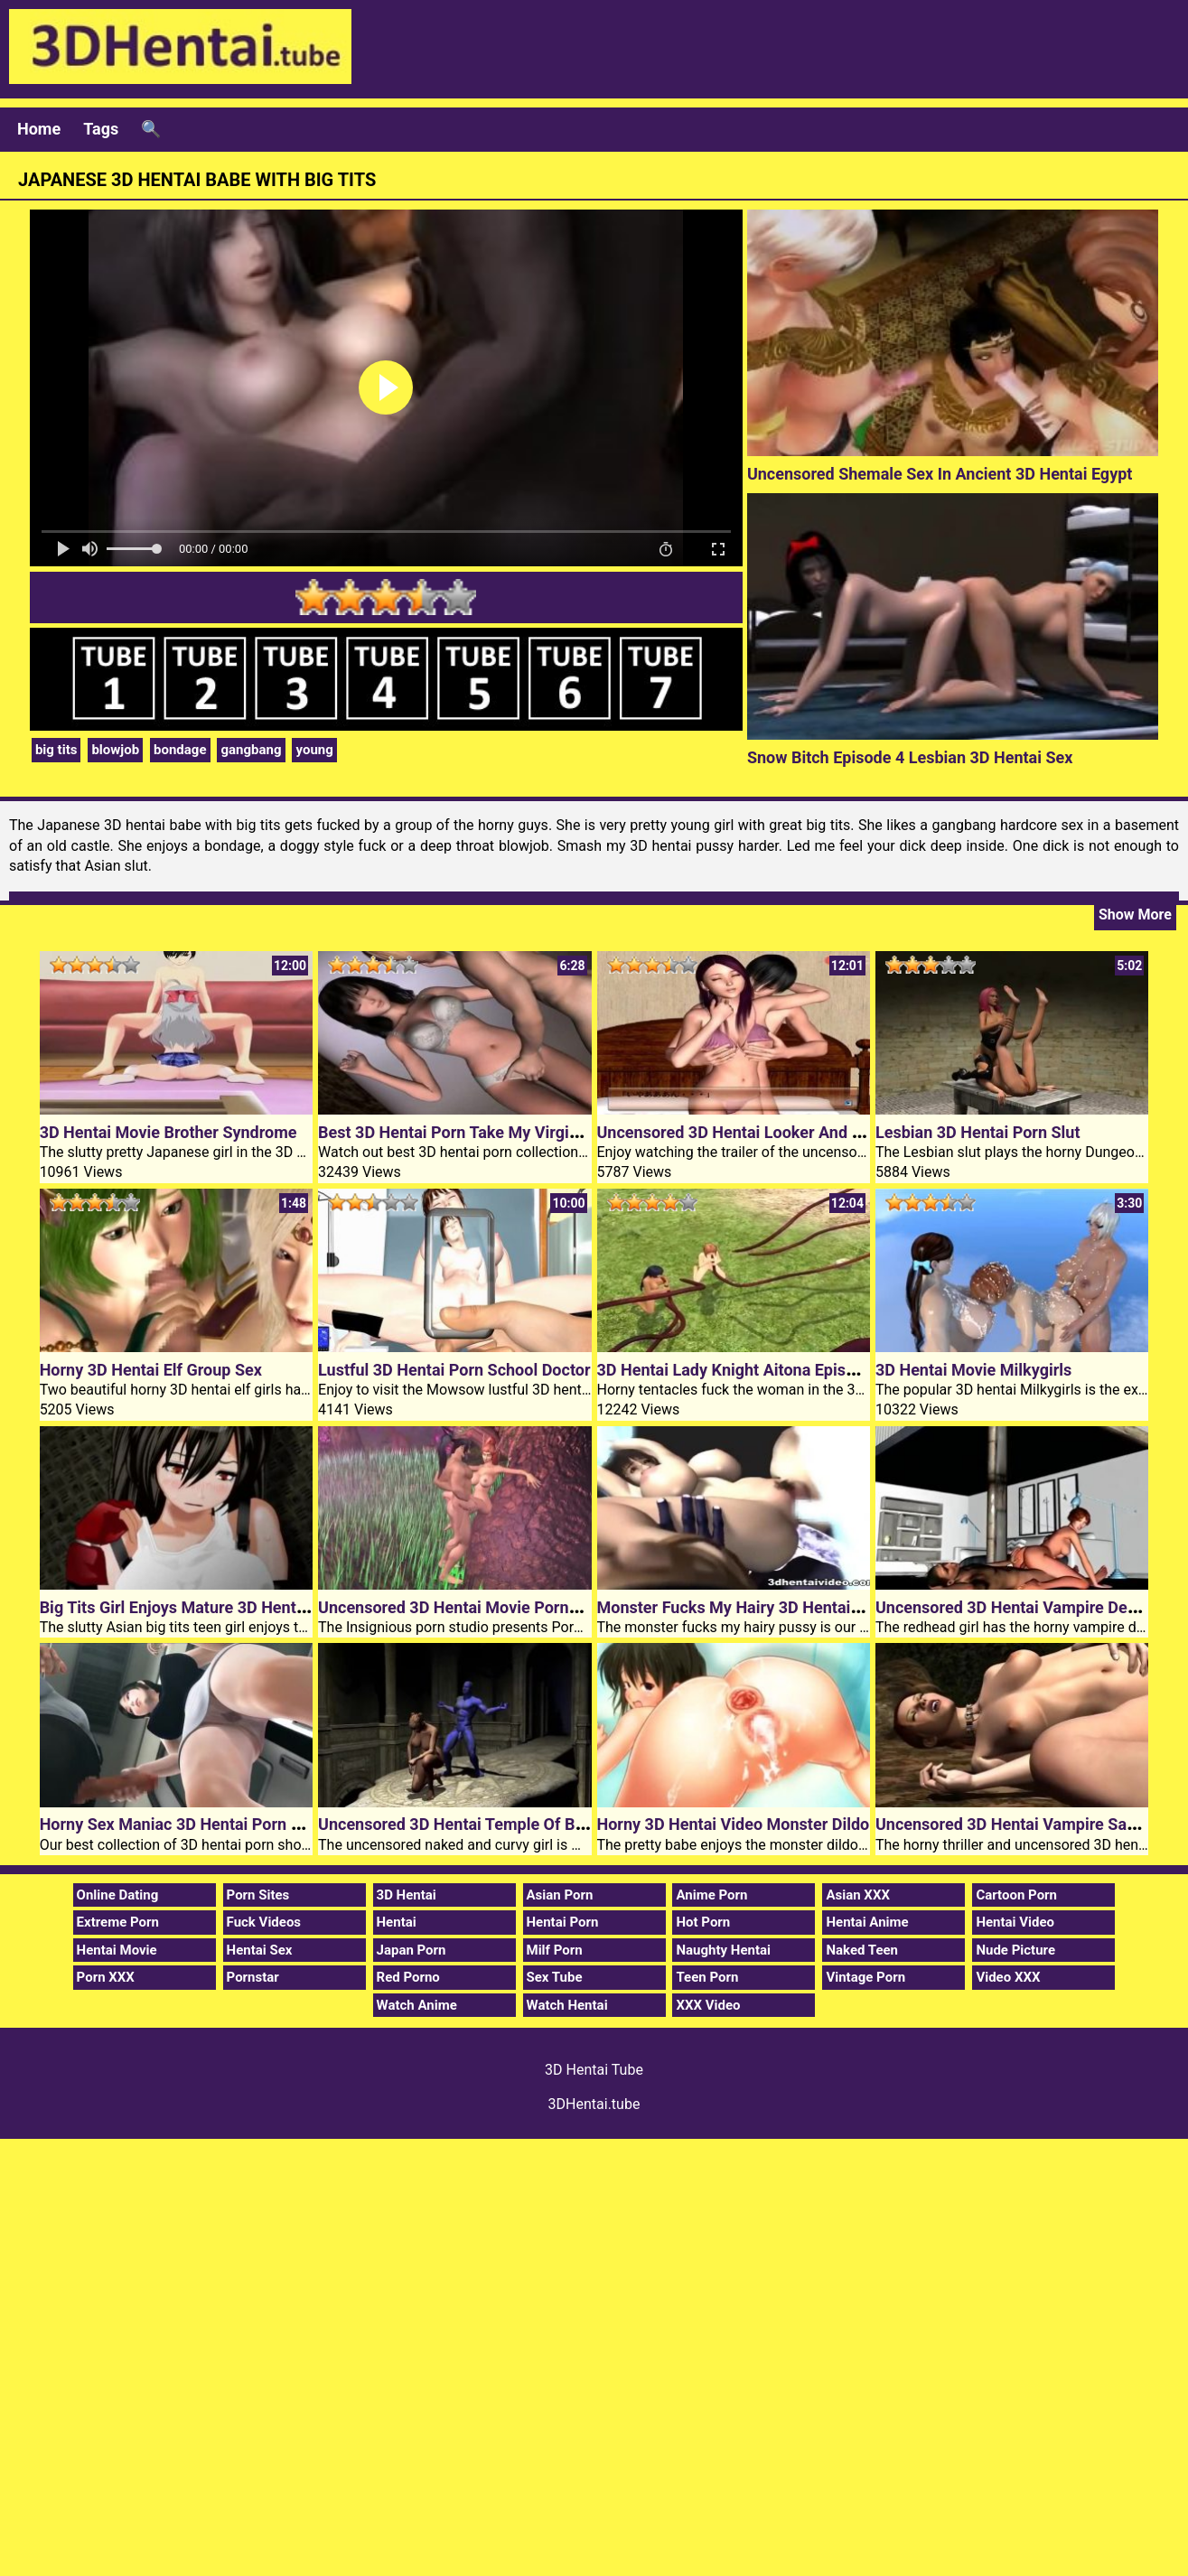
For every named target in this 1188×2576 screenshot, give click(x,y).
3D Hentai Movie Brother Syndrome (168, 1132)
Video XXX (1008, 1977)
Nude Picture (1015, 1950)
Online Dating (118, 1895)
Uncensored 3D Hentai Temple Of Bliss (459, 1824)
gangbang (250, 750)
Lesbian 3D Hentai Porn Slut (977, 1132)
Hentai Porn (563, 1922)
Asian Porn (560, 1895)
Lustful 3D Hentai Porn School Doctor (454, 1369)
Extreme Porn (118, 1922)
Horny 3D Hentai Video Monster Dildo (733, 1824)
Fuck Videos (264, 1922)
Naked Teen (862, 1950)
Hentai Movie (117, 1950)
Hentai (396, 1922)
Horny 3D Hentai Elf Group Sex (151, 1369)
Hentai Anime (867, 1922)
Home (39, 128)
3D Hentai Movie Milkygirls (973, 1369)
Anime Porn (711, 1895)
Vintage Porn (865, 1977)
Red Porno (408, 1977)
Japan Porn (411, 1950)
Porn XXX (106, 1977)
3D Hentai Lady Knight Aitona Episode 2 (741, 1369)
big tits (56, 750)
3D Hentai (406, 1895)
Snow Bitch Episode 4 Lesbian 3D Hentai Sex (910, 757)
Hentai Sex (260, 1950)
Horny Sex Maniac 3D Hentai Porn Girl (178, 1824)
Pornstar (253, 1977)
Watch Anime (417, 2005)
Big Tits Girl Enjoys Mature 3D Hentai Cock (195, 1607)
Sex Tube (555, 1977)
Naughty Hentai (723, 1950)
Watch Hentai (567, 2005)
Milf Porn (555, 1950)
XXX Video (708, 2005)
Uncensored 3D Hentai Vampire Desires (1019, 1607)
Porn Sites (258, 1895)
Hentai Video (1015, 1922)
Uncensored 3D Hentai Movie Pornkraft (460, 1607)
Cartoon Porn (1016, 1895)
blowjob (115, 750)
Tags (100, 128)
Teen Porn (707, 1977)
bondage (180, 750)
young (313, 750)
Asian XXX (857, 1895)
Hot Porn (703, 1922)
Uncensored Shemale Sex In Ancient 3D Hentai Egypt (940, 473)
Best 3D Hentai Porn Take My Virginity (457, 1132)
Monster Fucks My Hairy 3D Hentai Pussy (748, 1607)
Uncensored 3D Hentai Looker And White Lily (760, 1132)
